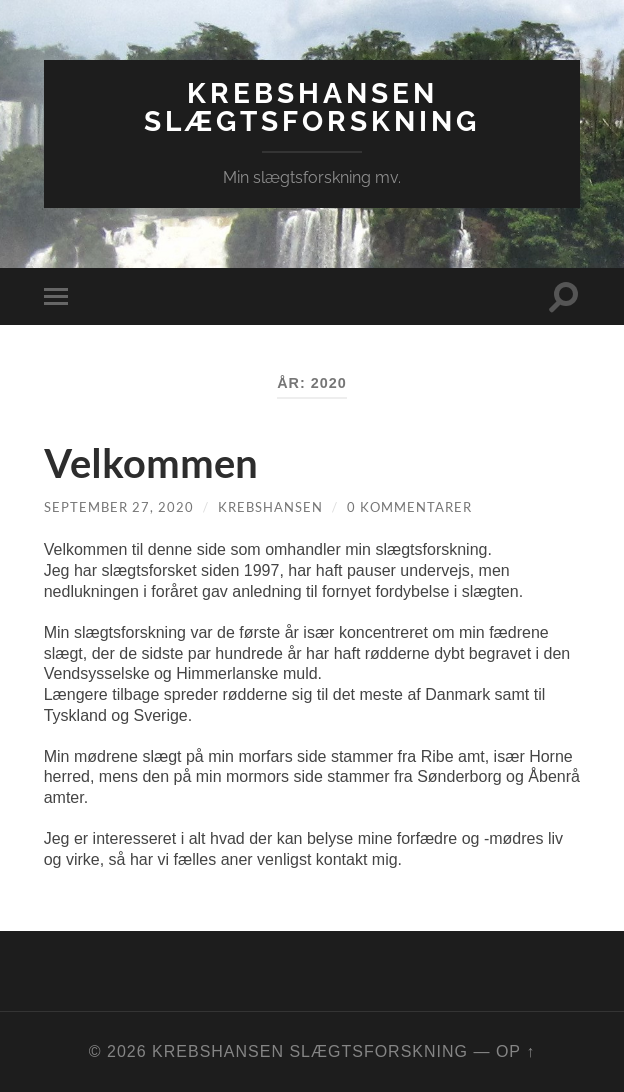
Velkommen (151, 463)
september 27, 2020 (119, 507)
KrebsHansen (270, 507)
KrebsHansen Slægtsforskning (312, 107)
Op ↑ (515, 1051)
